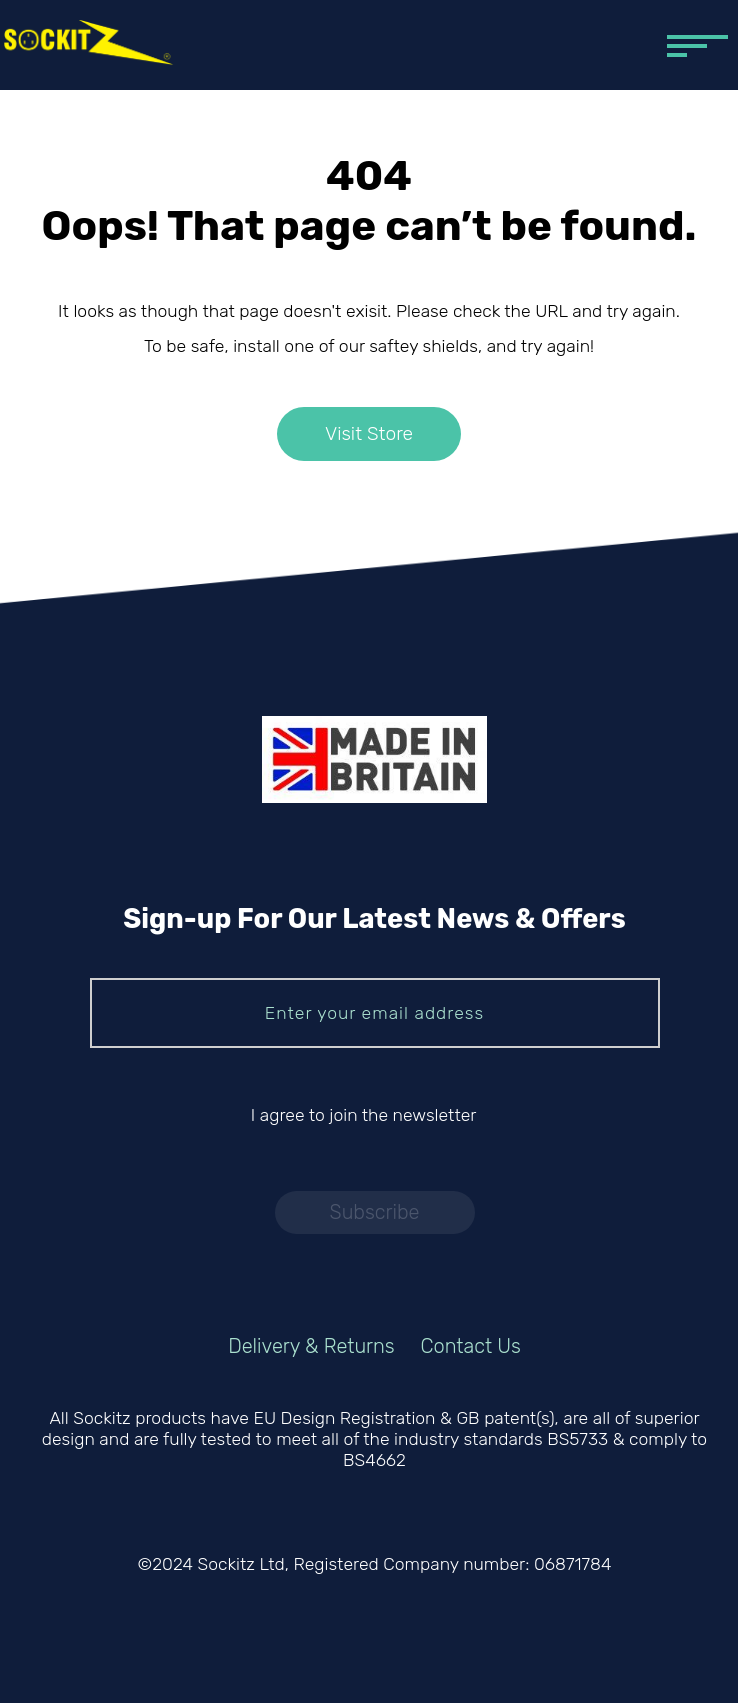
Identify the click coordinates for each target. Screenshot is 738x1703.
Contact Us (471, 1346)
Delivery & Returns (311, 1346)
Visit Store (369, 434)
